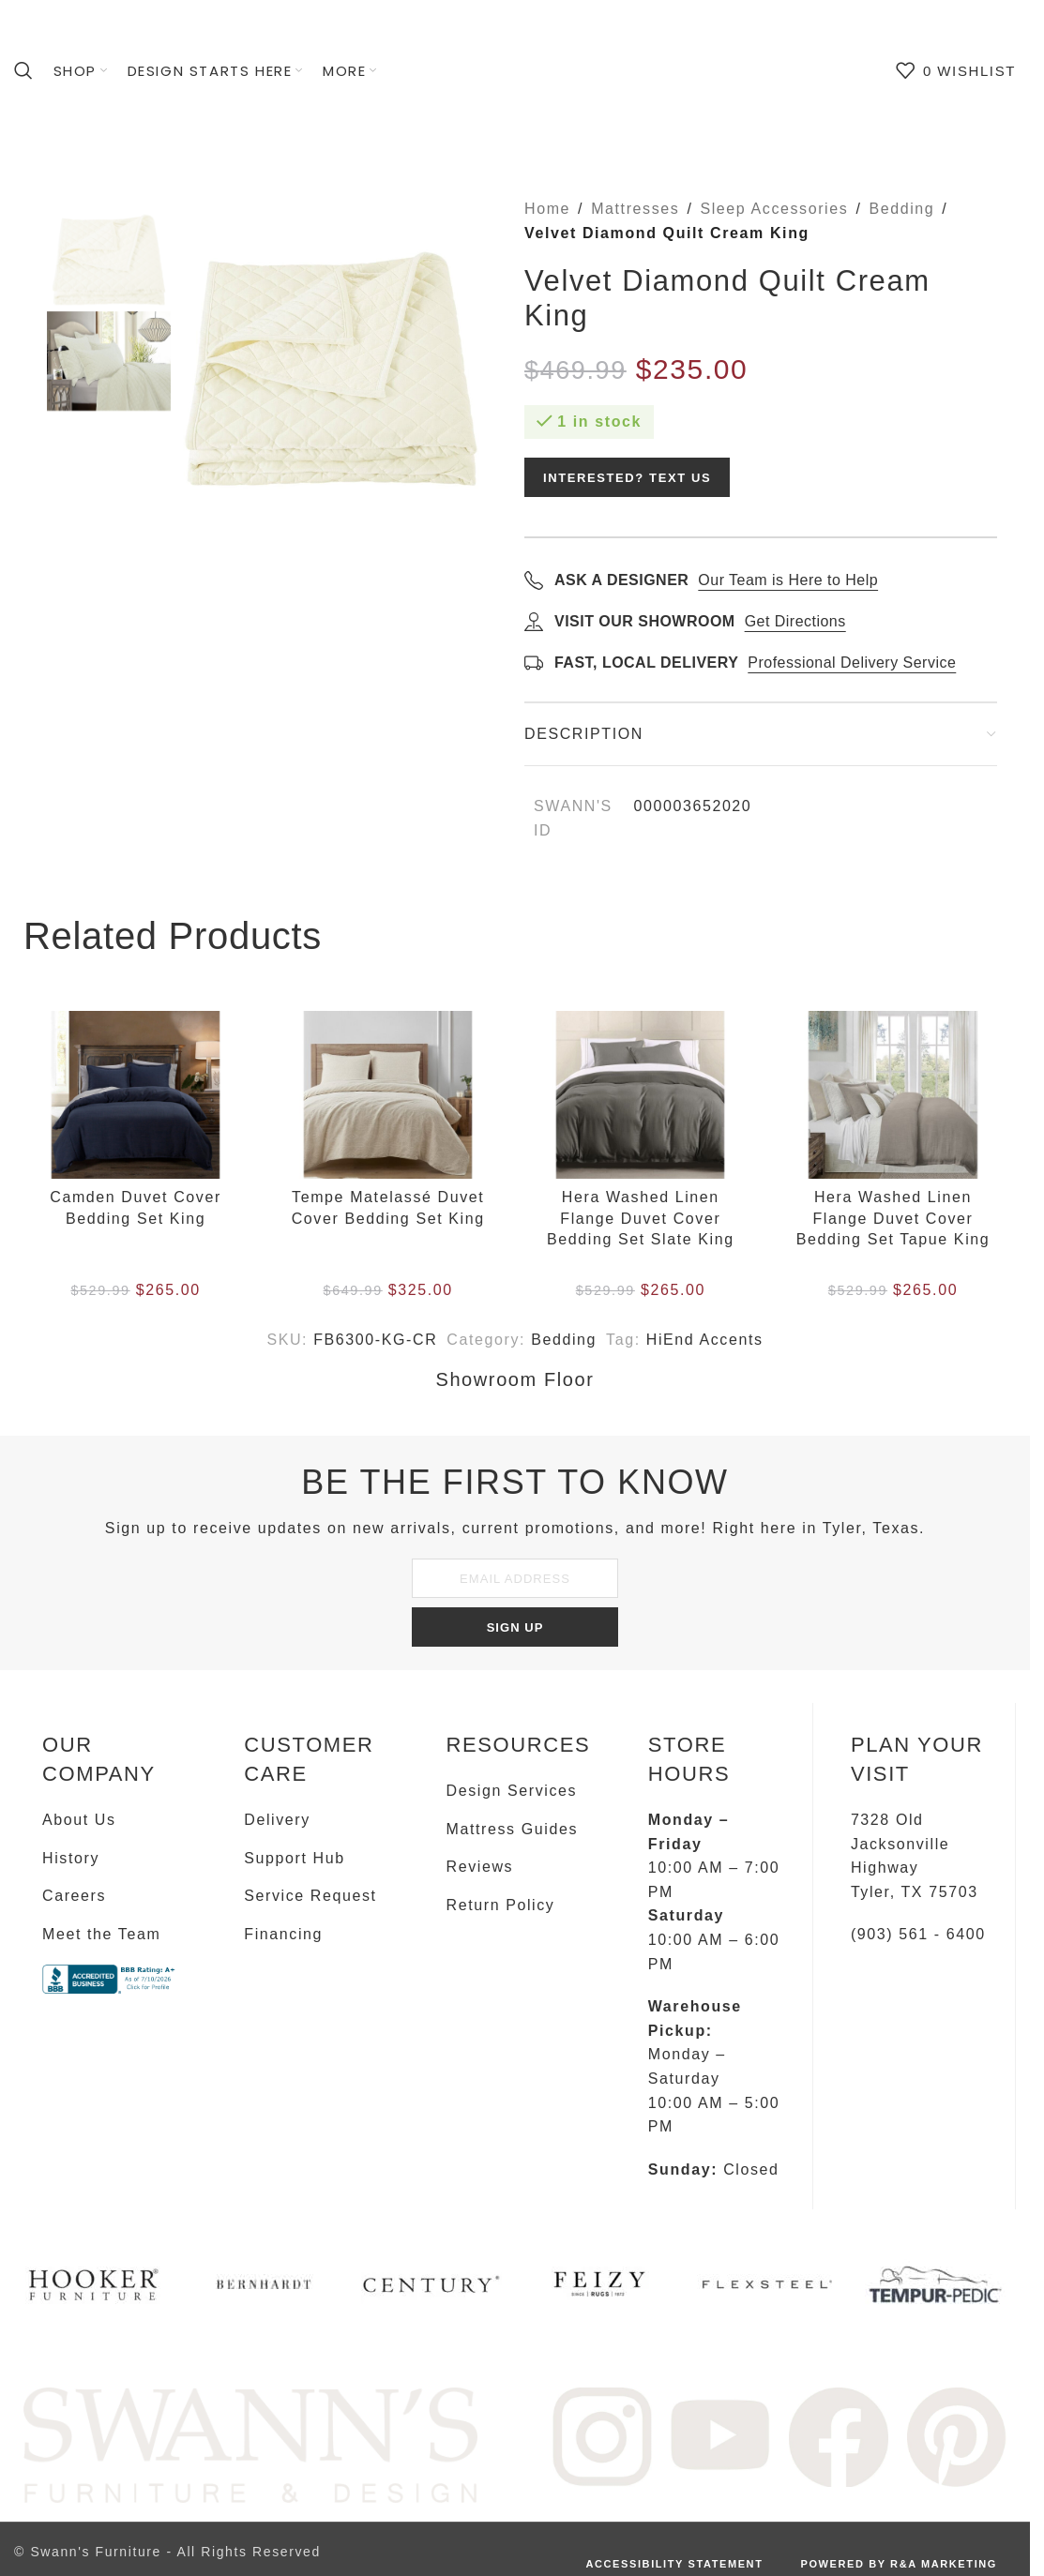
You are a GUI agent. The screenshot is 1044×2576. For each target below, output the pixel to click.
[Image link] (250, 2444)
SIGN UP (515, 1627)
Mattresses (635, 209)
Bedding (901, 209)
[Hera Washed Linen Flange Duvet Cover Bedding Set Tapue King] (892, 1095)
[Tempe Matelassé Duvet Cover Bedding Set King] (388, 1095)
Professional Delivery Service (852, 662)
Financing (283, 1934)
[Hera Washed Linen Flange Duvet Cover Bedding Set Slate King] (640, 1095)
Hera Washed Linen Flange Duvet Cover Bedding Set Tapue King (893, 1218)
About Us (79, 1820)
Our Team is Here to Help (788, 580)
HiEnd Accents (705, 1340)
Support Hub (294, 1858)
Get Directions (795, 621)
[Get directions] (533, 620)
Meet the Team (101, 1934)
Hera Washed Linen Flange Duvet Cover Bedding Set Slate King (640, 1218)
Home (547, 209)
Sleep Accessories (774, 209)
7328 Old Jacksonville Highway (900, 1844)
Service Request (310, 1896)
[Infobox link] (95, 2291)
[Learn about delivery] (533, 662)
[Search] (24, 70)
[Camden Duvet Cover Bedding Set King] (135, 1095)
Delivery (277, 1820)
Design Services (512, 1791)
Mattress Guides (512, 1829)
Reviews (480, 1867)
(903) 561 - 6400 (918, 1934)
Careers (74, 1896)
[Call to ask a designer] (533, 579)
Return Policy (500, 1905)
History (70, 1858)
